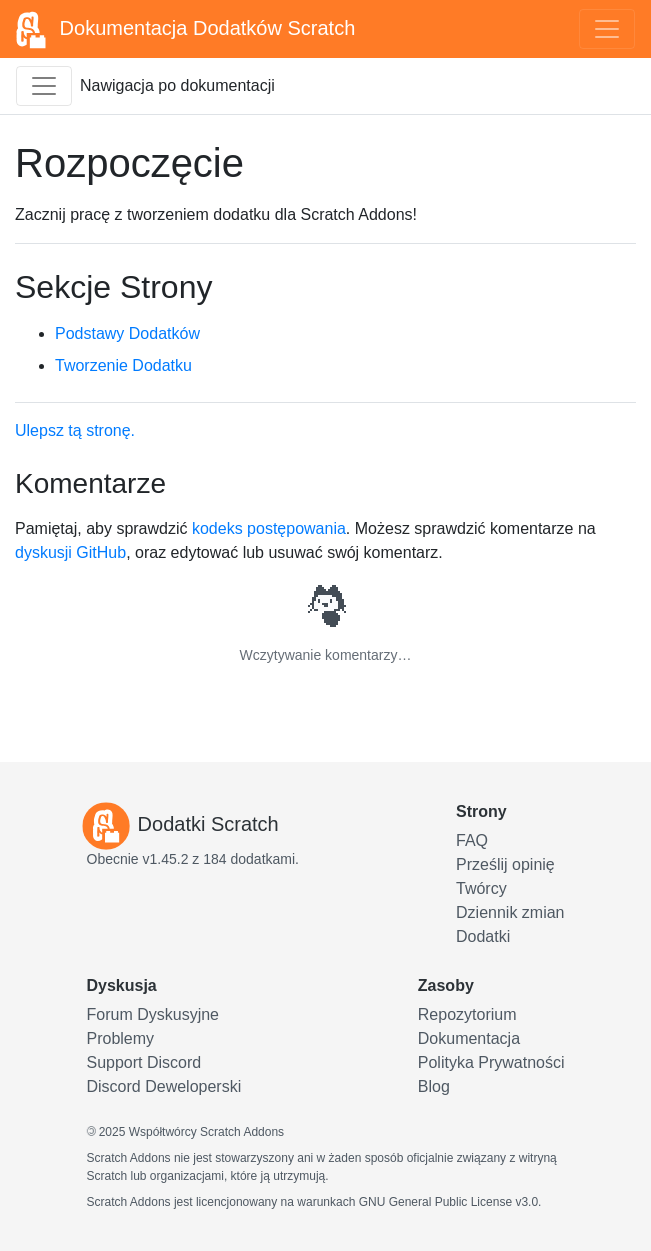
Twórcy (481, 888)
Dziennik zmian (510, 912)
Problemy (121, 1038)
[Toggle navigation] (607, 29)
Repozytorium (467, 1014)
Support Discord (144, 1062)
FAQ (472, 840)
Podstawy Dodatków (127, 333)
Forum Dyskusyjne (153, 1014)
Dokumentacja (469, 1038)
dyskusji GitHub (70, 552)
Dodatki (483, 936)
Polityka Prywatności (491, 1062)
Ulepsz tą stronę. (75, 430)
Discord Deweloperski (164, 1086)
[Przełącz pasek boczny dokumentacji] (44, 86)
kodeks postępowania (269, 528)
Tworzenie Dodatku (123, 365)
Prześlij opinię (505, 864)
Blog (434, 1086)
